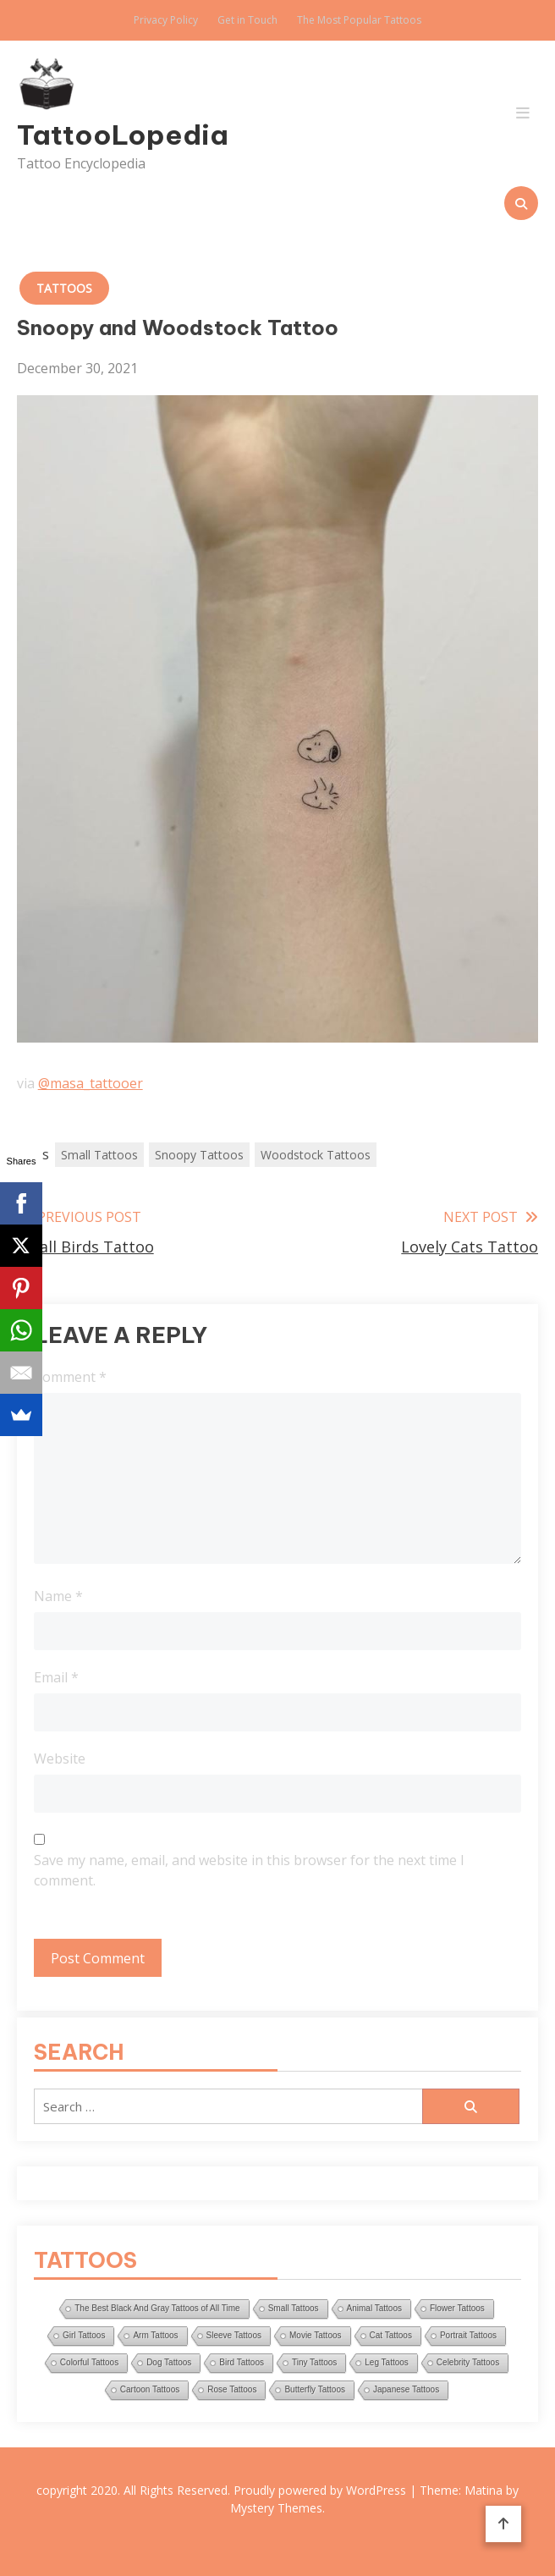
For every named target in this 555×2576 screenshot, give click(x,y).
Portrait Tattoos (468, 2335)
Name (58, 1596)
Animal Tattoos (374, 2308)
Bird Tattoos (241, 2362)
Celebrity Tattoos (468, 2362)
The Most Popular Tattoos (359, 20)
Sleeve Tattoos (233, 2335)
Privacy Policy (166, 20)
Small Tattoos (99, 1155)
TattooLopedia (95, 134)
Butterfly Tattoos (314, 2389)
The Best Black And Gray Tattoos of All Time (156, 2308)
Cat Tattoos (391, 2335)
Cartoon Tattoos (149, 2389)
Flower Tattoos (457, 2308)
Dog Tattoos (168, 2362)
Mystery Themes (276, 2508)
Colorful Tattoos (89, 2362)
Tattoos (64, 288)
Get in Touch (247, 20)
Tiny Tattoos (314, 2362)
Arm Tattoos (155, 2335)
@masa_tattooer (90, 1083)
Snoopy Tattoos (199, 1155)
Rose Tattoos (231, 2389)
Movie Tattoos (315, 2335)
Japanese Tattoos (406, 2389)
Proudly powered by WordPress (321, 2490)
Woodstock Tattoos (316, 1155)
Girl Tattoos (84, 2335)
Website (59, 1758)
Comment (70, 1377)
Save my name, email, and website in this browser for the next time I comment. (249, 1870)
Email (56, 1677)
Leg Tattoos (387, 2362)
